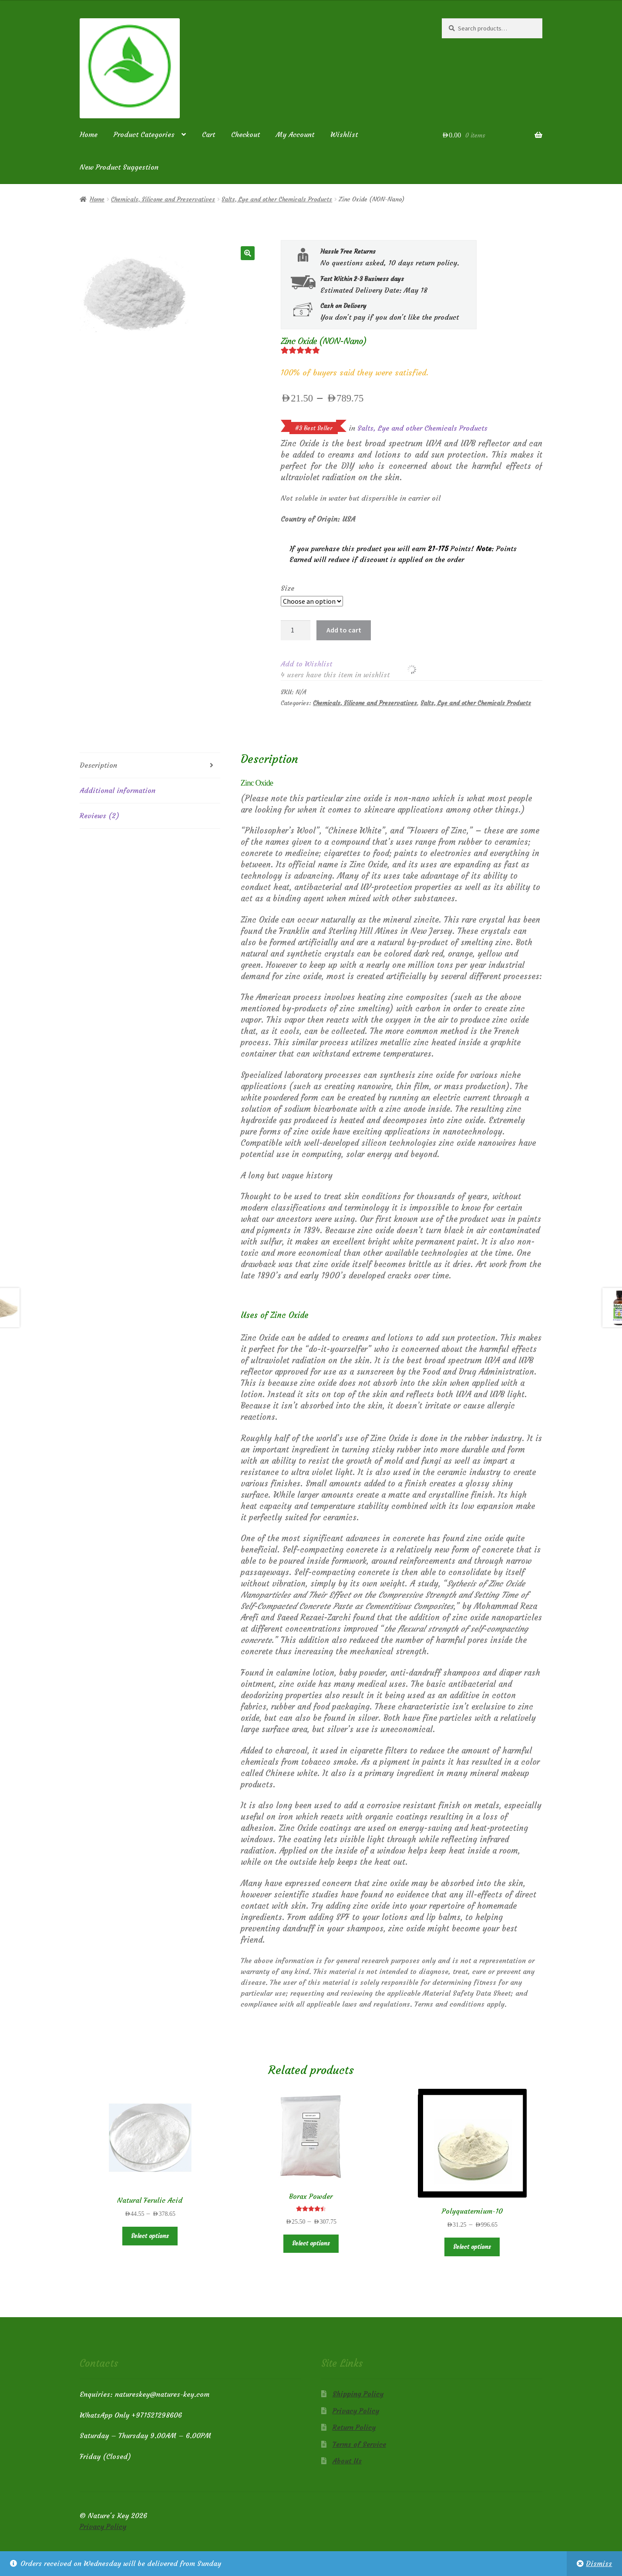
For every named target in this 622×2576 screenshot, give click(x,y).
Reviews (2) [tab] (99, 815)
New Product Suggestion (119, 167)
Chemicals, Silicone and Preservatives (163, 199)
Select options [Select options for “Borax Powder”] (311, 2243)
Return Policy (354, 2427)
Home (89, 134)
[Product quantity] (295, 630)
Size (287, 588)
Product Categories (144, 134)
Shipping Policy (358, 2393)
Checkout (245, 134)
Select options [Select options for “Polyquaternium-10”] (472, 2247)
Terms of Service (359, 2444)
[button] (248, 253)
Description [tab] (98, 765)
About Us (347, 2460)
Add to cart (343, 630)
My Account (295, 134)
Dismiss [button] (599, 2563)
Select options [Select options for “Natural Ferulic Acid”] (150, 2236)
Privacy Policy (356, 2410)
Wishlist (344, 134)
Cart (208, 134)
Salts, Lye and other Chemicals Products (277, 199)
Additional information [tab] (117, 790)
